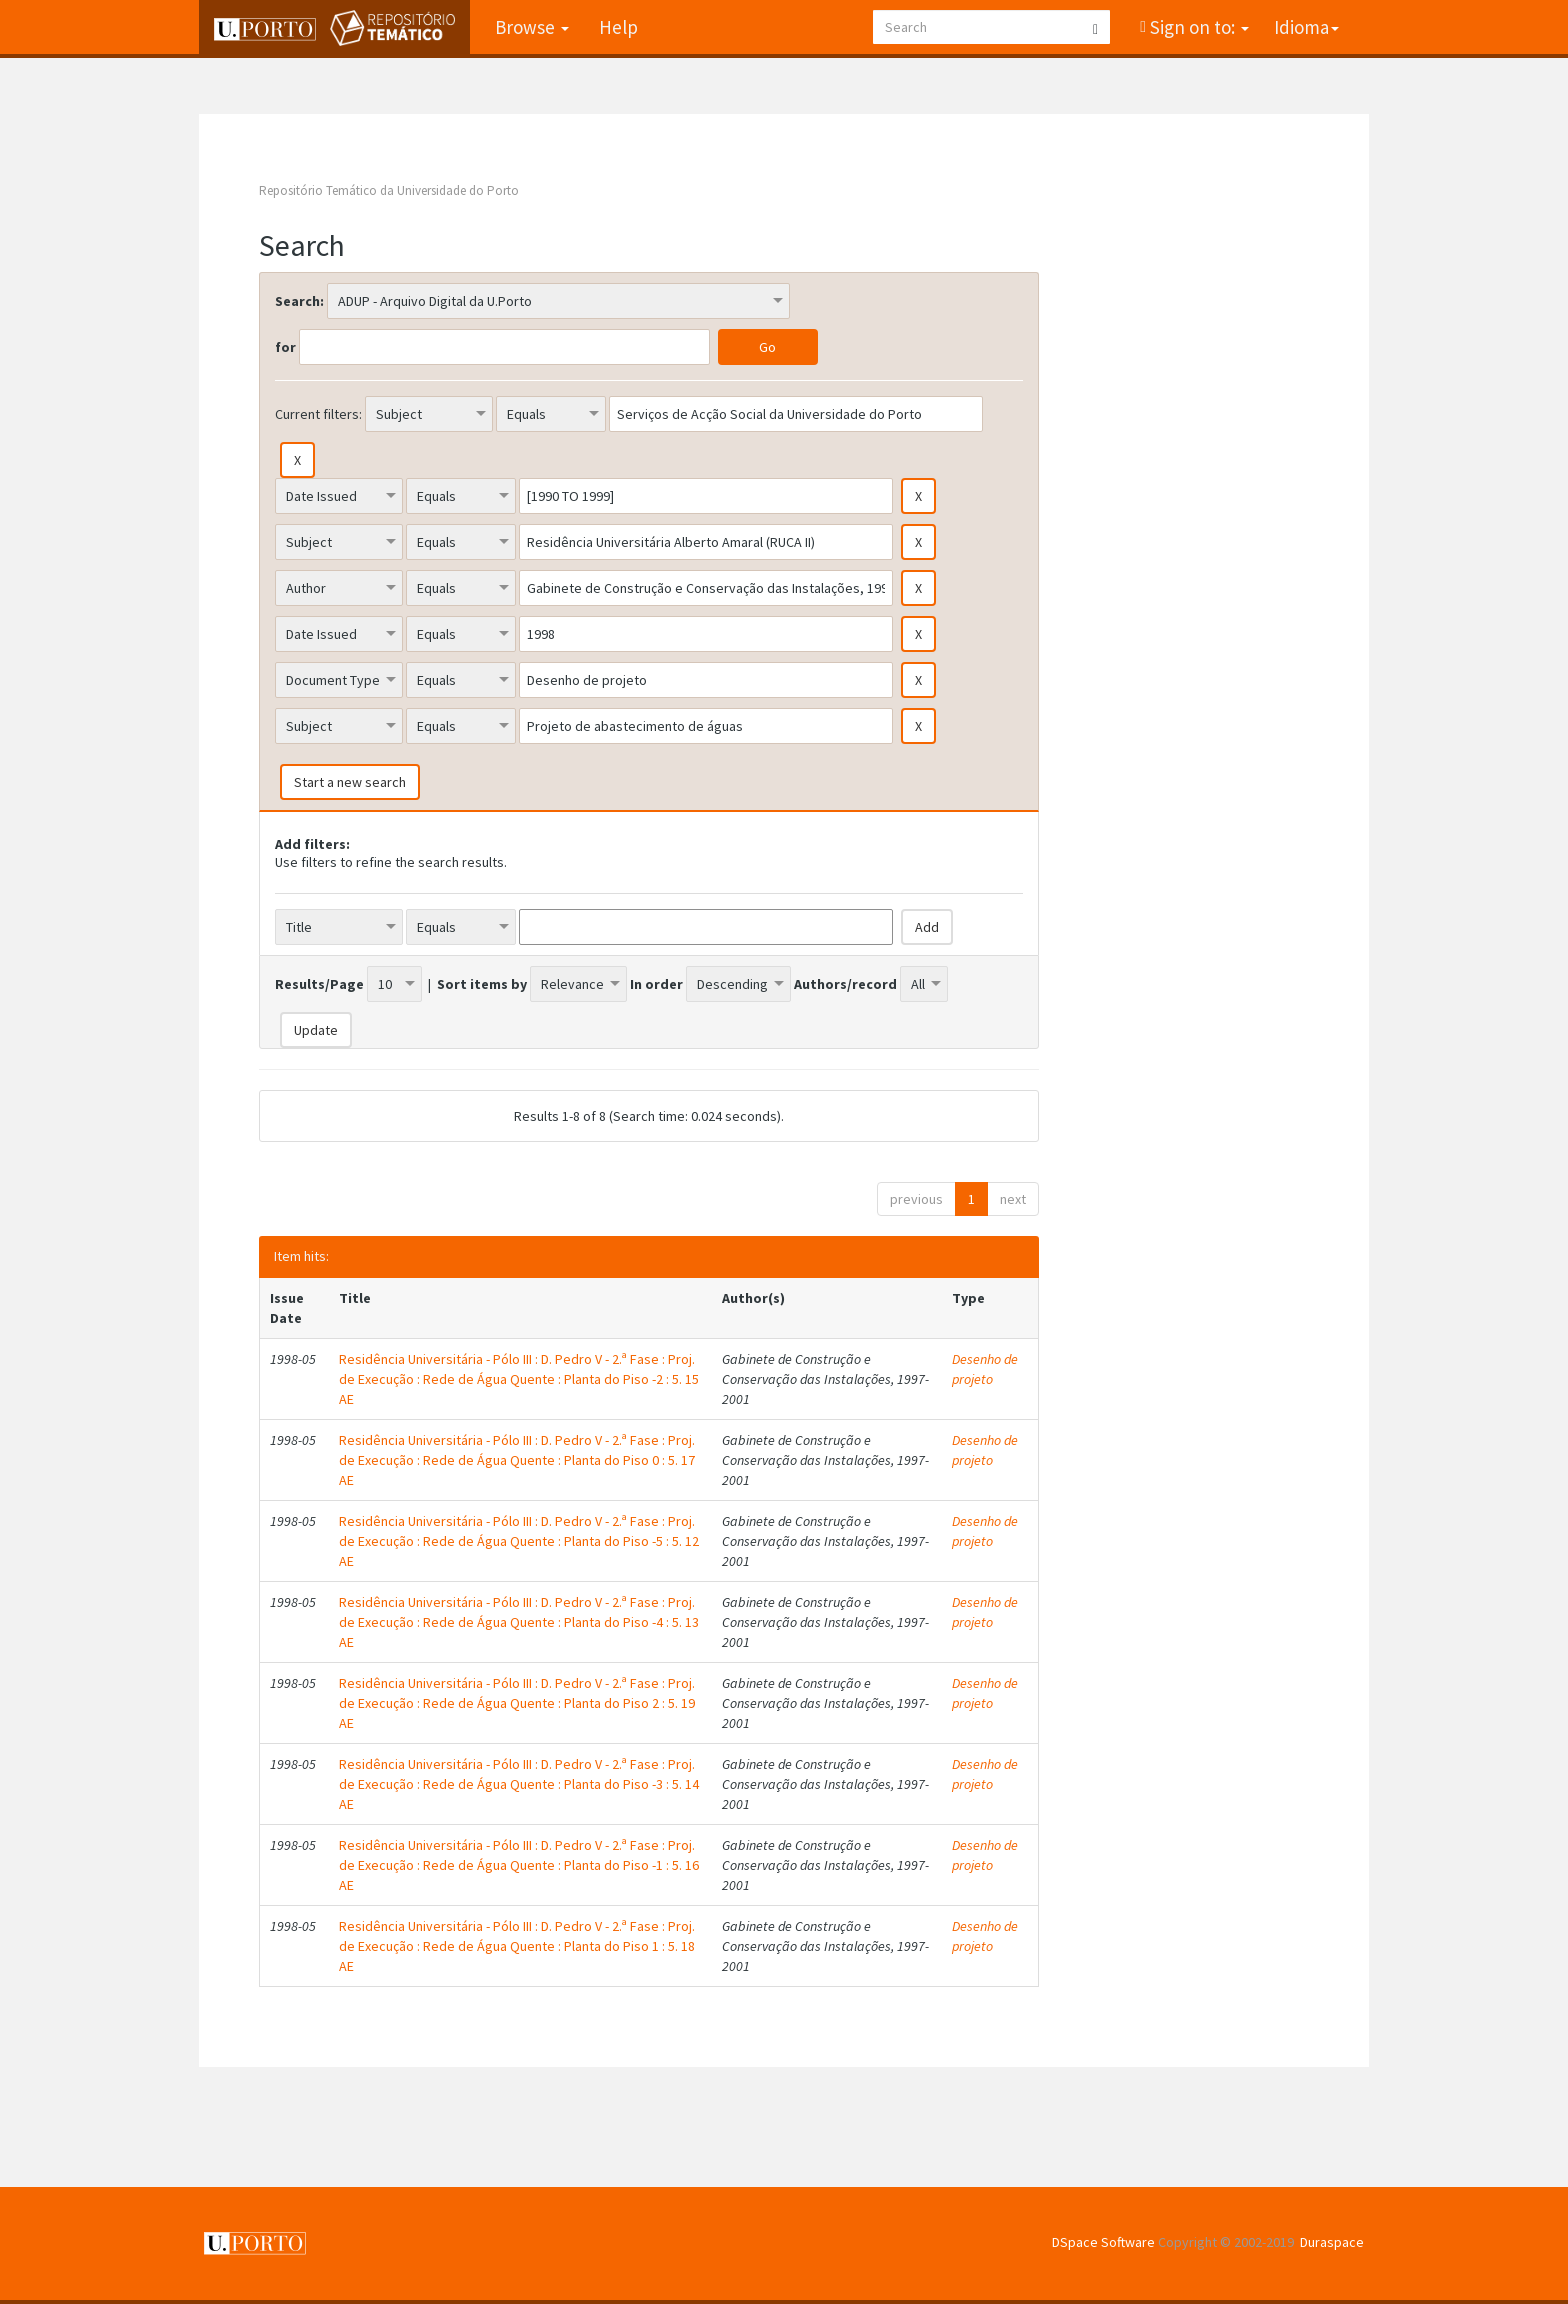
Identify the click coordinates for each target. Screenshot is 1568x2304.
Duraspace (1332, 2242)
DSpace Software (1103, 2242)
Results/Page (319, 984)
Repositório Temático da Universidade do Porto (389, 190)
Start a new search (350, 782)
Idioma (1306, 27)
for (285, 347)
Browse (532, 27)
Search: (299, 301)
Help (618, 27)
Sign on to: (1197, 27)
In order (656, 984)
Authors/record (845, 984)
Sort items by (482, 984)
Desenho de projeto (985, 1369)
